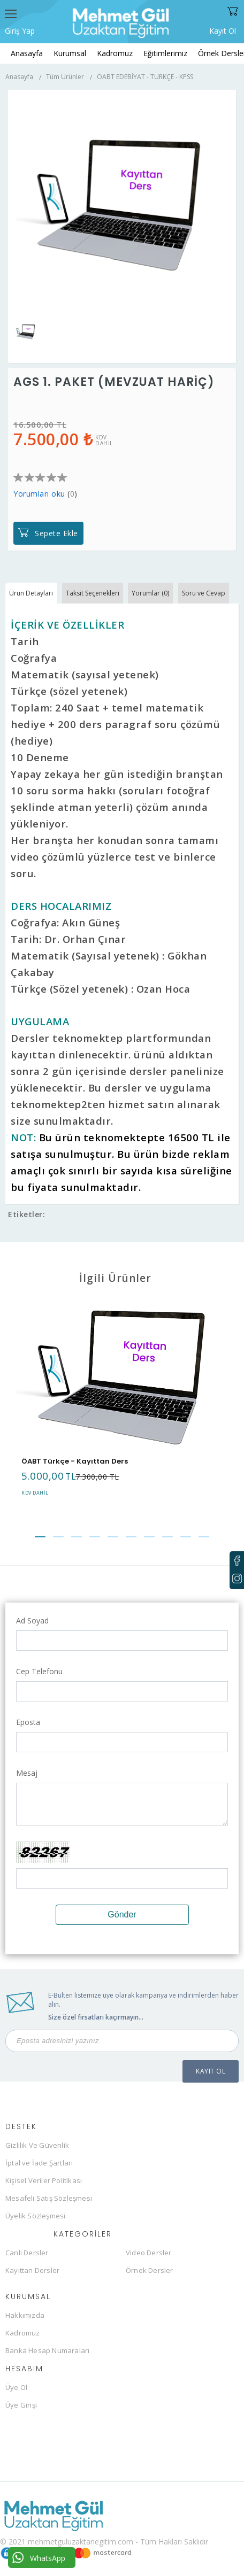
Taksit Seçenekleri (92, 593)
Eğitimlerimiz (165, 53)
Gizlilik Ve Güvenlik (37, 2145)
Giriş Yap (20, 31)
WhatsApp (38, 2557)
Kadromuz (115, 53)
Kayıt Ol (222, 30)
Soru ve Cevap (203, 593)
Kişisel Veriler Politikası (43, 2180)
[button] (40, 1536)
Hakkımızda (24, 2315)
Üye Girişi (21, 2405)
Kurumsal (70, 53)
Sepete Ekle (56, 533)
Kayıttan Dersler (32, 2270)
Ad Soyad (32, 1620)
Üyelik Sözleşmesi (35, 2216)
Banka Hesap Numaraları (47, 2350)
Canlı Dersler (27, 2252)
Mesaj (26, 1772)
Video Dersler (149, 2252)
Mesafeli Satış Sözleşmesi (48, 2198)
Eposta (28, 1722)
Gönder (122, 1914)
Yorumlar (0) (150, 593)
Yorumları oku (39, 494)
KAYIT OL (210, 2071)
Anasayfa (27, 53)
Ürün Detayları (31, 593)
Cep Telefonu (39, 1671)
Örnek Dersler (149, 2270)
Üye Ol (16, 2387)
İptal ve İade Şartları (39, 2163)
